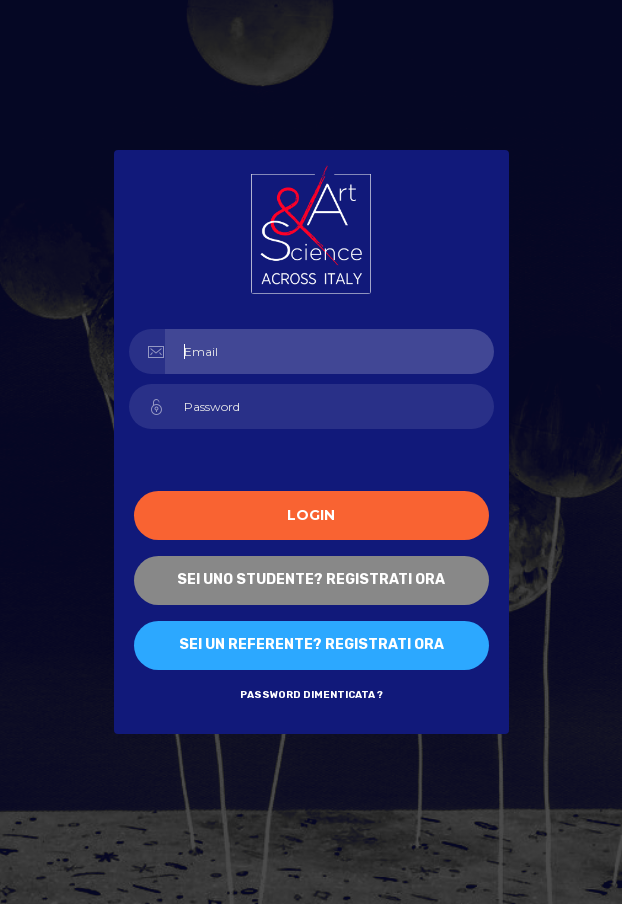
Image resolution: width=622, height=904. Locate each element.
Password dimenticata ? (311, 695)
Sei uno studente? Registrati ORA (311, 579)
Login (311, 515)
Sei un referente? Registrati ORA (311, 644)
